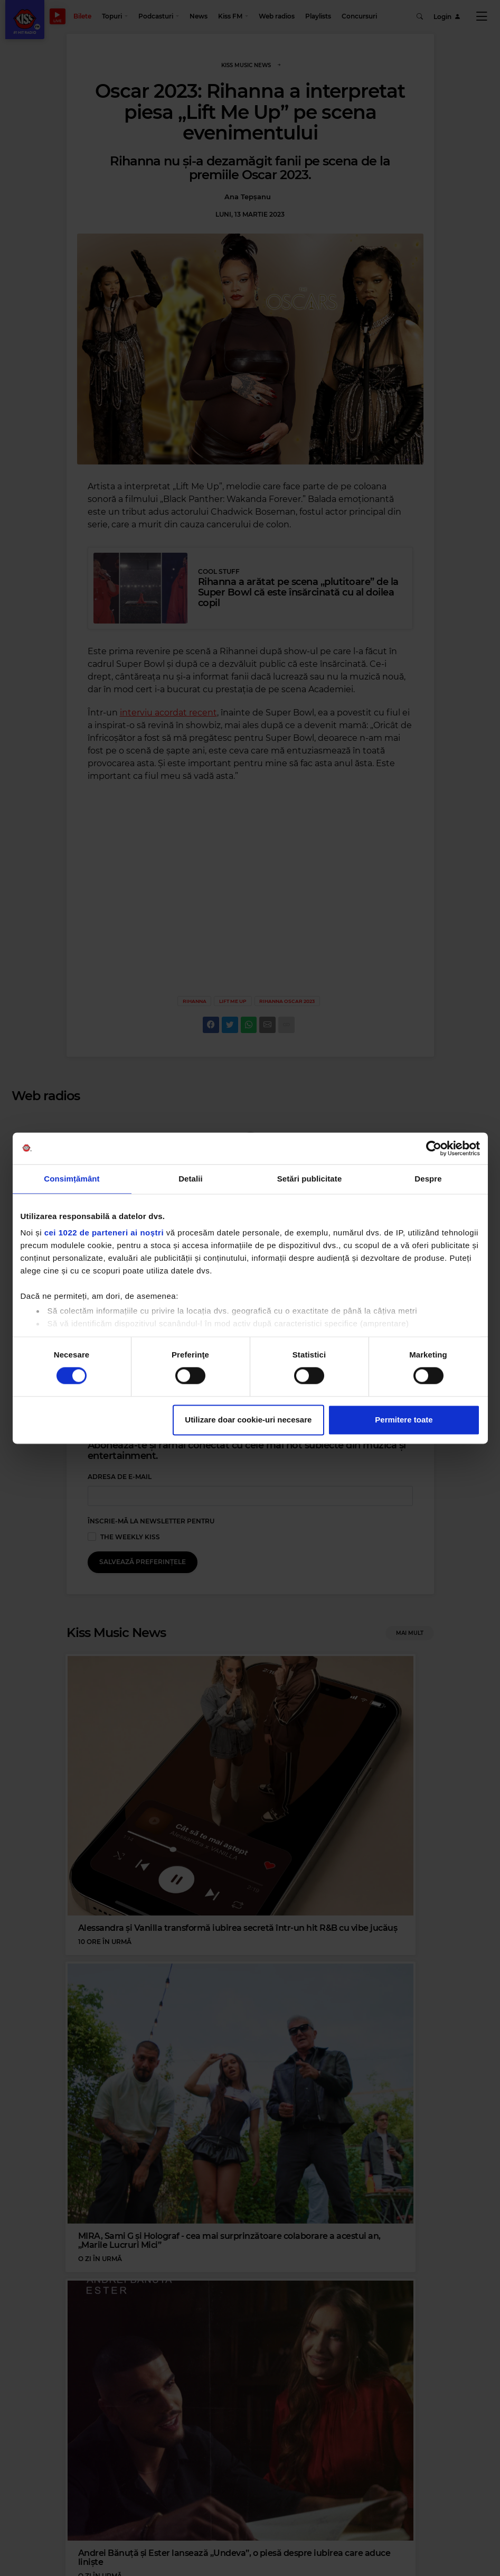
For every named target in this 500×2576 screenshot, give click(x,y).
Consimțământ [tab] (71, 1178)
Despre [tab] (427, 1178)
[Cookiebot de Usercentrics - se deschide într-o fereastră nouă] (434, 1148)
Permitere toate (403, 1419)
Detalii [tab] (190, 1178)
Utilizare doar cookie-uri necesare (248, 1419)
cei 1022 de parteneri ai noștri (104, 1232)
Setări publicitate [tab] (309, 1178)
